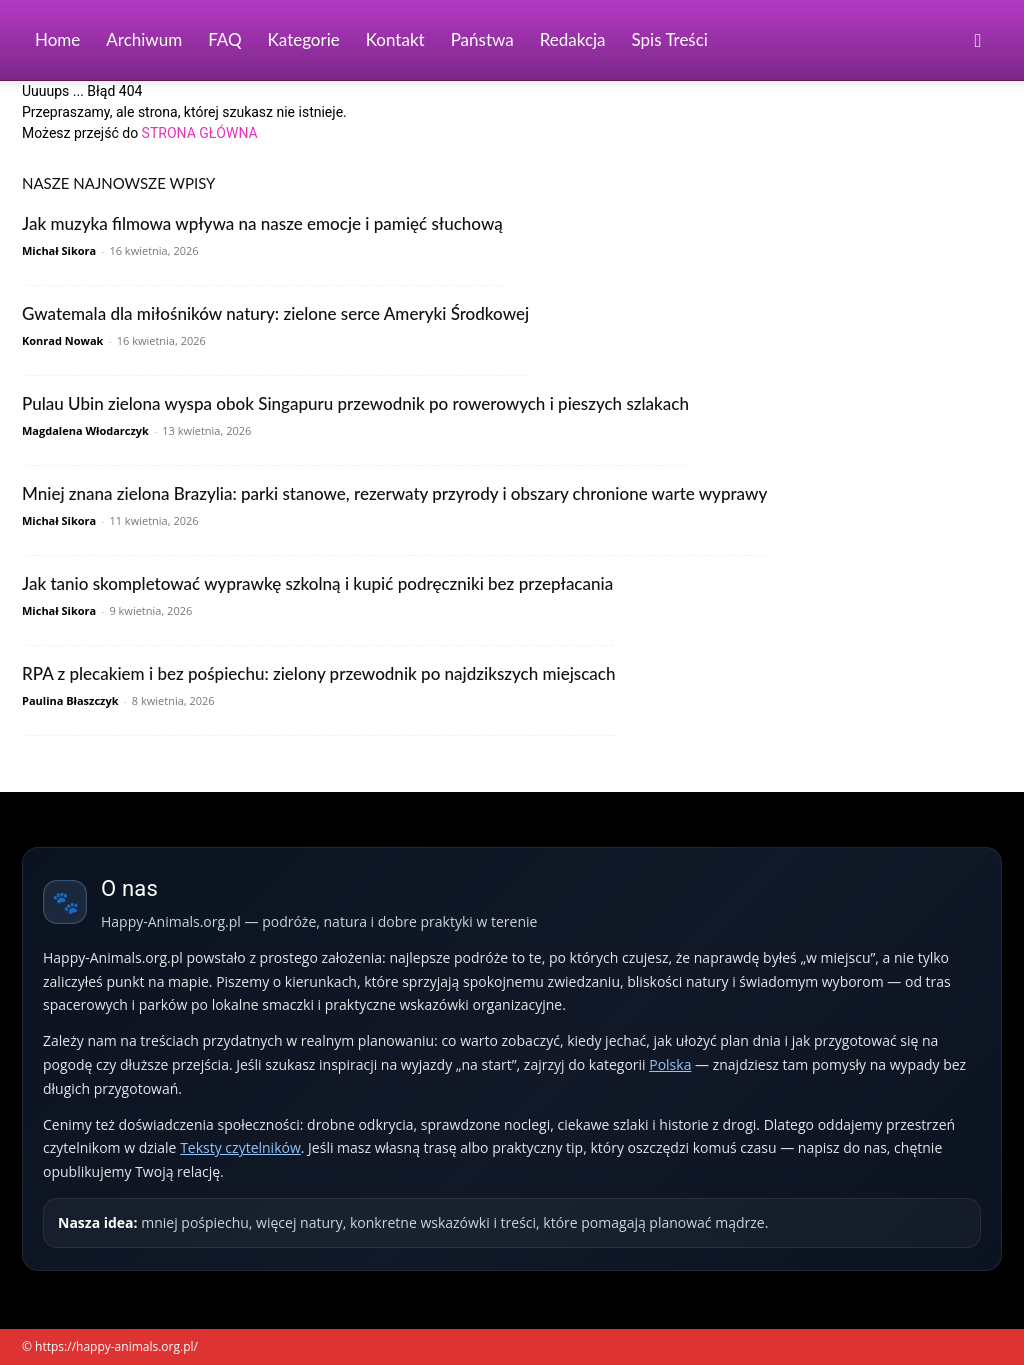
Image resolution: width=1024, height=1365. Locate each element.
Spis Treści (670, 39)
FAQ (224, 39)
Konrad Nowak (62, 340)
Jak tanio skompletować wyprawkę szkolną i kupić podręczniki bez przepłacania (317, 583)
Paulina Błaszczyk (70, 700)
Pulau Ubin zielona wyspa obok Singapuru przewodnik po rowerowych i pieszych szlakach (355, 403)
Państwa (482, 39)
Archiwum (144, 39)
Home (57, 39)
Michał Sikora (59, 250)
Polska (670, 1064)
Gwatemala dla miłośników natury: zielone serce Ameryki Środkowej (275, 313)
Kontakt (395, 39)
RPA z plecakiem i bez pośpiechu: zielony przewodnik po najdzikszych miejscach (319, 673)
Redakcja (573, 39)
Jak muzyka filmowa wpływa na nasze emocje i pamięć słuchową (262, 223)
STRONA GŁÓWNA (200, 133)
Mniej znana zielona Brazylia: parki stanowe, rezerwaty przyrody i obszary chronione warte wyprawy (394, 493)
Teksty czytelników (240, 1147)
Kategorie (304, 39)
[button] (978, 41)
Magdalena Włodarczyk (85, 430)
